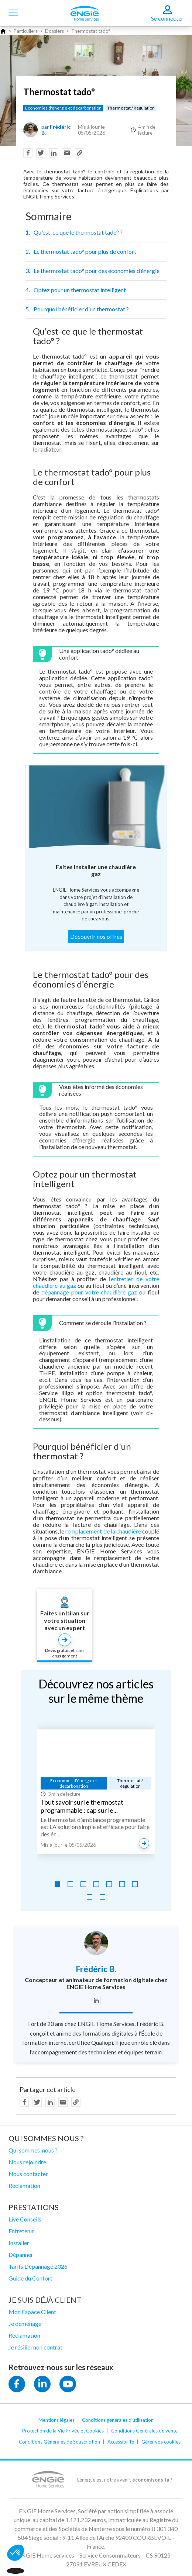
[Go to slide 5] (109, 1884)
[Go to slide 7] (135, 1884)
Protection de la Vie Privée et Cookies (63, 2431)
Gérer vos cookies (161, 2442)
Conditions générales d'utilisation (118, 2420)
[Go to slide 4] (96, 1884)
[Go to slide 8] (89, 1897)
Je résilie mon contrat (35, 2347)
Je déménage (24, 2323)
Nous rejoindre (27, 2161)
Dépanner (20, 2254)
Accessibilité (120, 2442)
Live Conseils (24, 2219)
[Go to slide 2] (70, 1884)
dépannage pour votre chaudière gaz (89, 1292)
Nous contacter (28, 2173)
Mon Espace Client (32, 2311)
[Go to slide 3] (83, 1884)
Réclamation (24, 2185)
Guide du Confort (30, 2278)
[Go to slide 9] (102, 1897)
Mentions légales (56, 2420)
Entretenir (21, 2230)
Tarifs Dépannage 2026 (38, 2266)
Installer (18, 2242)
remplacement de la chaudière (103, 1531)
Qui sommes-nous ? (33, 2150)
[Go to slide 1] (57, 1884)
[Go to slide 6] (122, 1884)
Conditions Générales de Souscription (59, 2442)
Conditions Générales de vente (144, 2431)
